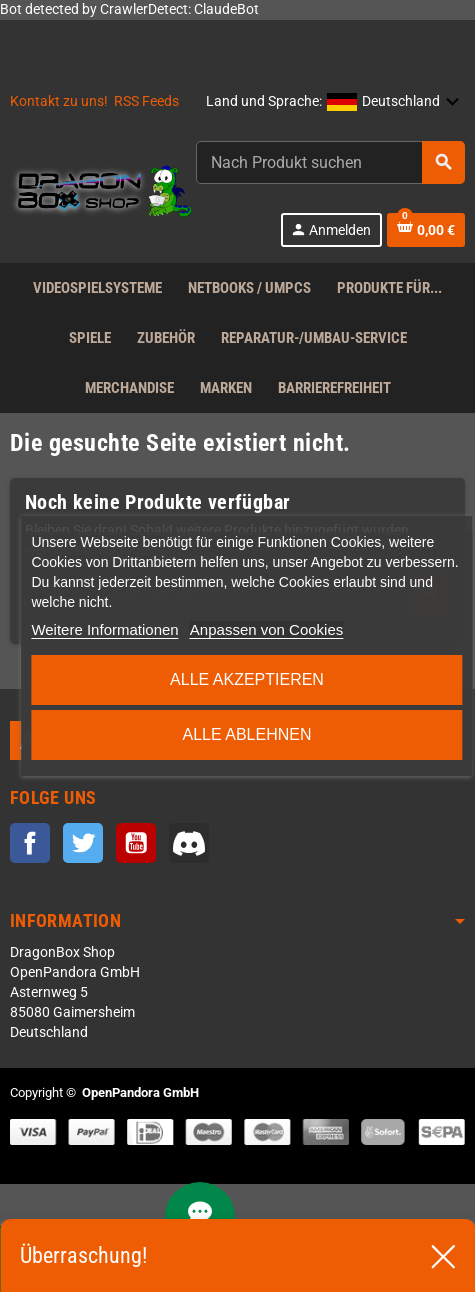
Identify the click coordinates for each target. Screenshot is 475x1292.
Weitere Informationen (104, 629)
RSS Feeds (146, 101)
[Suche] (330, 162)
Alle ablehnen (247, 734)
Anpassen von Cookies (266, 629)
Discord (189, 843)
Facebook (30, 843)
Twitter (83, 843)
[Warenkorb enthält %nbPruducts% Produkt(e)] (426, 230)
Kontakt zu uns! (59, 101)
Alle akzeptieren (247, 679)
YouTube (136, 843)
